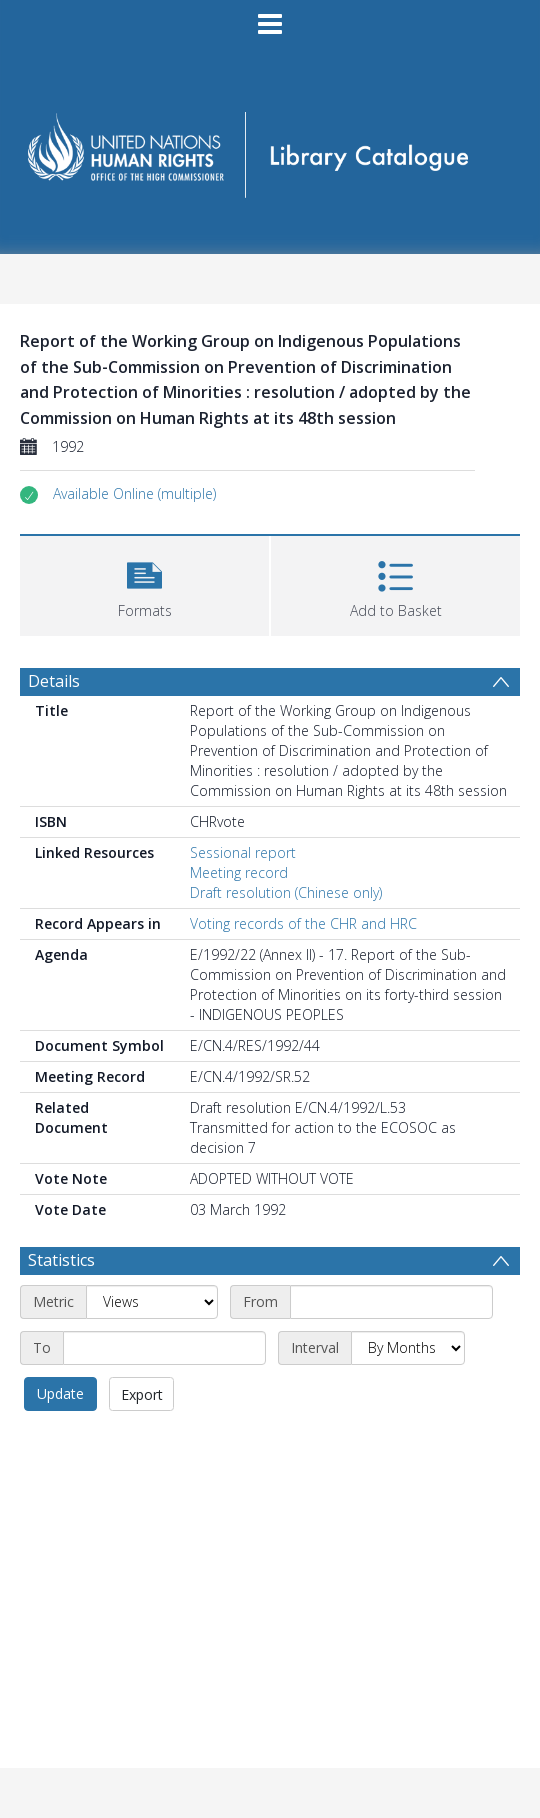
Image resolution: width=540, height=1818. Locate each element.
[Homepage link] (270, 148)
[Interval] (408, 1348)
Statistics (61, 1260)
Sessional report (243, 852)
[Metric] (152, 1302)
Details (54, 681)
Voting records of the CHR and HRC (303, 923)
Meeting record (239, 872)
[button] (134, 494)
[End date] (164, 1348)
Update (60, 1393)
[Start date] (391, 1302)
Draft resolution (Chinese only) (286, 892)
